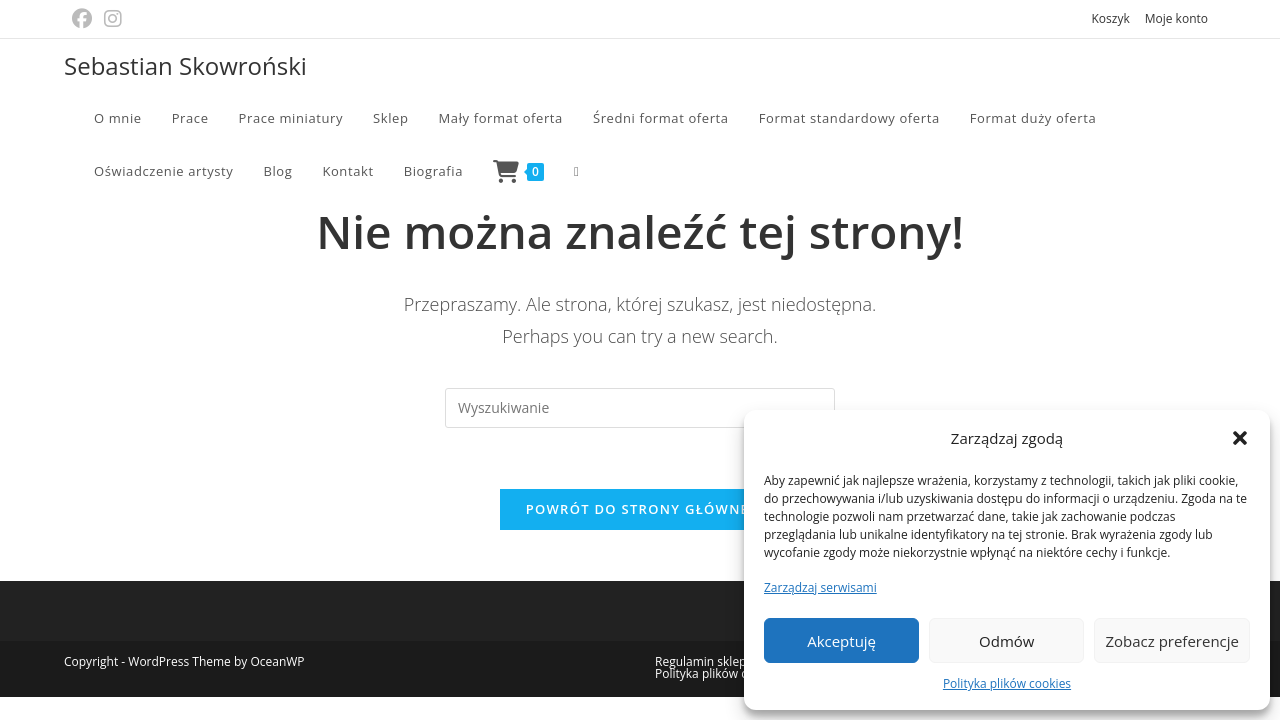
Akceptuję (841, 641)
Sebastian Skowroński (185, 65)
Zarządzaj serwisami (820, 587)
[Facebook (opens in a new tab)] (85, 19)
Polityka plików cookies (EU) (732, 673)
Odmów (1006, 641)
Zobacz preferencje (1172, 641)
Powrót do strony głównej (640, 509)
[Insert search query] (640, 408)
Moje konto (1176, 18)
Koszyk (1110, 18)
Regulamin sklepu (704, 661)
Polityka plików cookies (1007, 683)
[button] (1240, 438)
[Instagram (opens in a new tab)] (113, 19)
